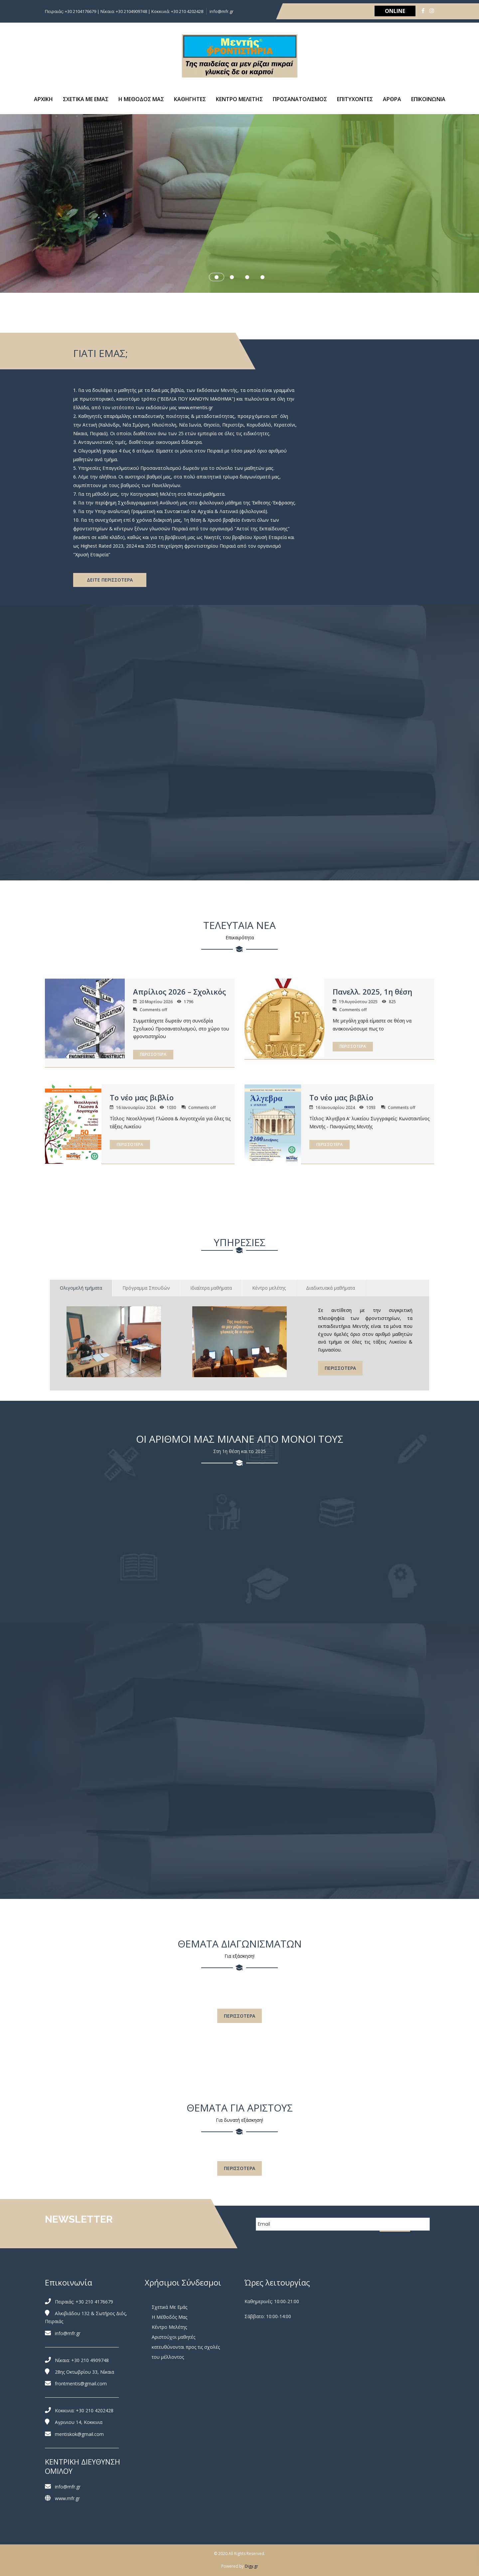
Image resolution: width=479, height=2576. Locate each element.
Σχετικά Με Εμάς (169, 2307)
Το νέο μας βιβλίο (142, 1097)
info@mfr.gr (222, 11)
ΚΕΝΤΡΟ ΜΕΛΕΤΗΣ (239, 99)
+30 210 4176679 (94, 2302)
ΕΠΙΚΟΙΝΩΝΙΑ (428, 99)
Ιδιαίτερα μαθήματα (211, 1288)
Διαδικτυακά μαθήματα (330, 1288)
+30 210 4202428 (94, 2410)
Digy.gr (251, 2566)
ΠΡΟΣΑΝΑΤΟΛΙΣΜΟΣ (300, 99)
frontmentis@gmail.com (81, 2383)
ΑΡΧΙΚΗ (43, 99)
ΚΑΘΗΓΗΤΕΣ (190, 99)
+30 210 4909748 (90, 2360)
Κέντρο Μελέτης (169, 2327)
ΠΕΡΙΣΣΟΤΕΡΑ (153, 1054)
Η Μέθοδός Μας (169, 2317)
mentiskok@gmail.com (79, 2434)
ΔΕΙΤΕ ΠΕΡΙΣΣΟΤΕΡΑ (110, 580)
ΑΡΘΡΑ (392, 99)
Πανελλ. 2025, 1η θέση (372, 992)
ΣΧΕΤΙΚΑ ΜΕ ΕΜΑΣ (85, 99)
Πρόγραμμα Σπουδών (146, 1288)
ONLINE (395, 11)
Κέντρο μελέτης (269, 1288)
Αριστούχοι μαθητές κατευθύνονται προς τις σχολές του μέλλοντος (186, 2347)
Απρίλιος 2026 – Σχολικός (179, 992)
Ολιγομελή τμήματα (81, 1288)
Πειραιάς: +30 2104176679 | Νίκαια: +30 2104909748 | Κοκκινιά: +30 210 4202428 (124, 11)
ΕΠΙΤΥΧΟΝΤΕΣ (355, 99)
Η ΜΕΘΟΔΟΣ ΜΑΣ (141, 99)
